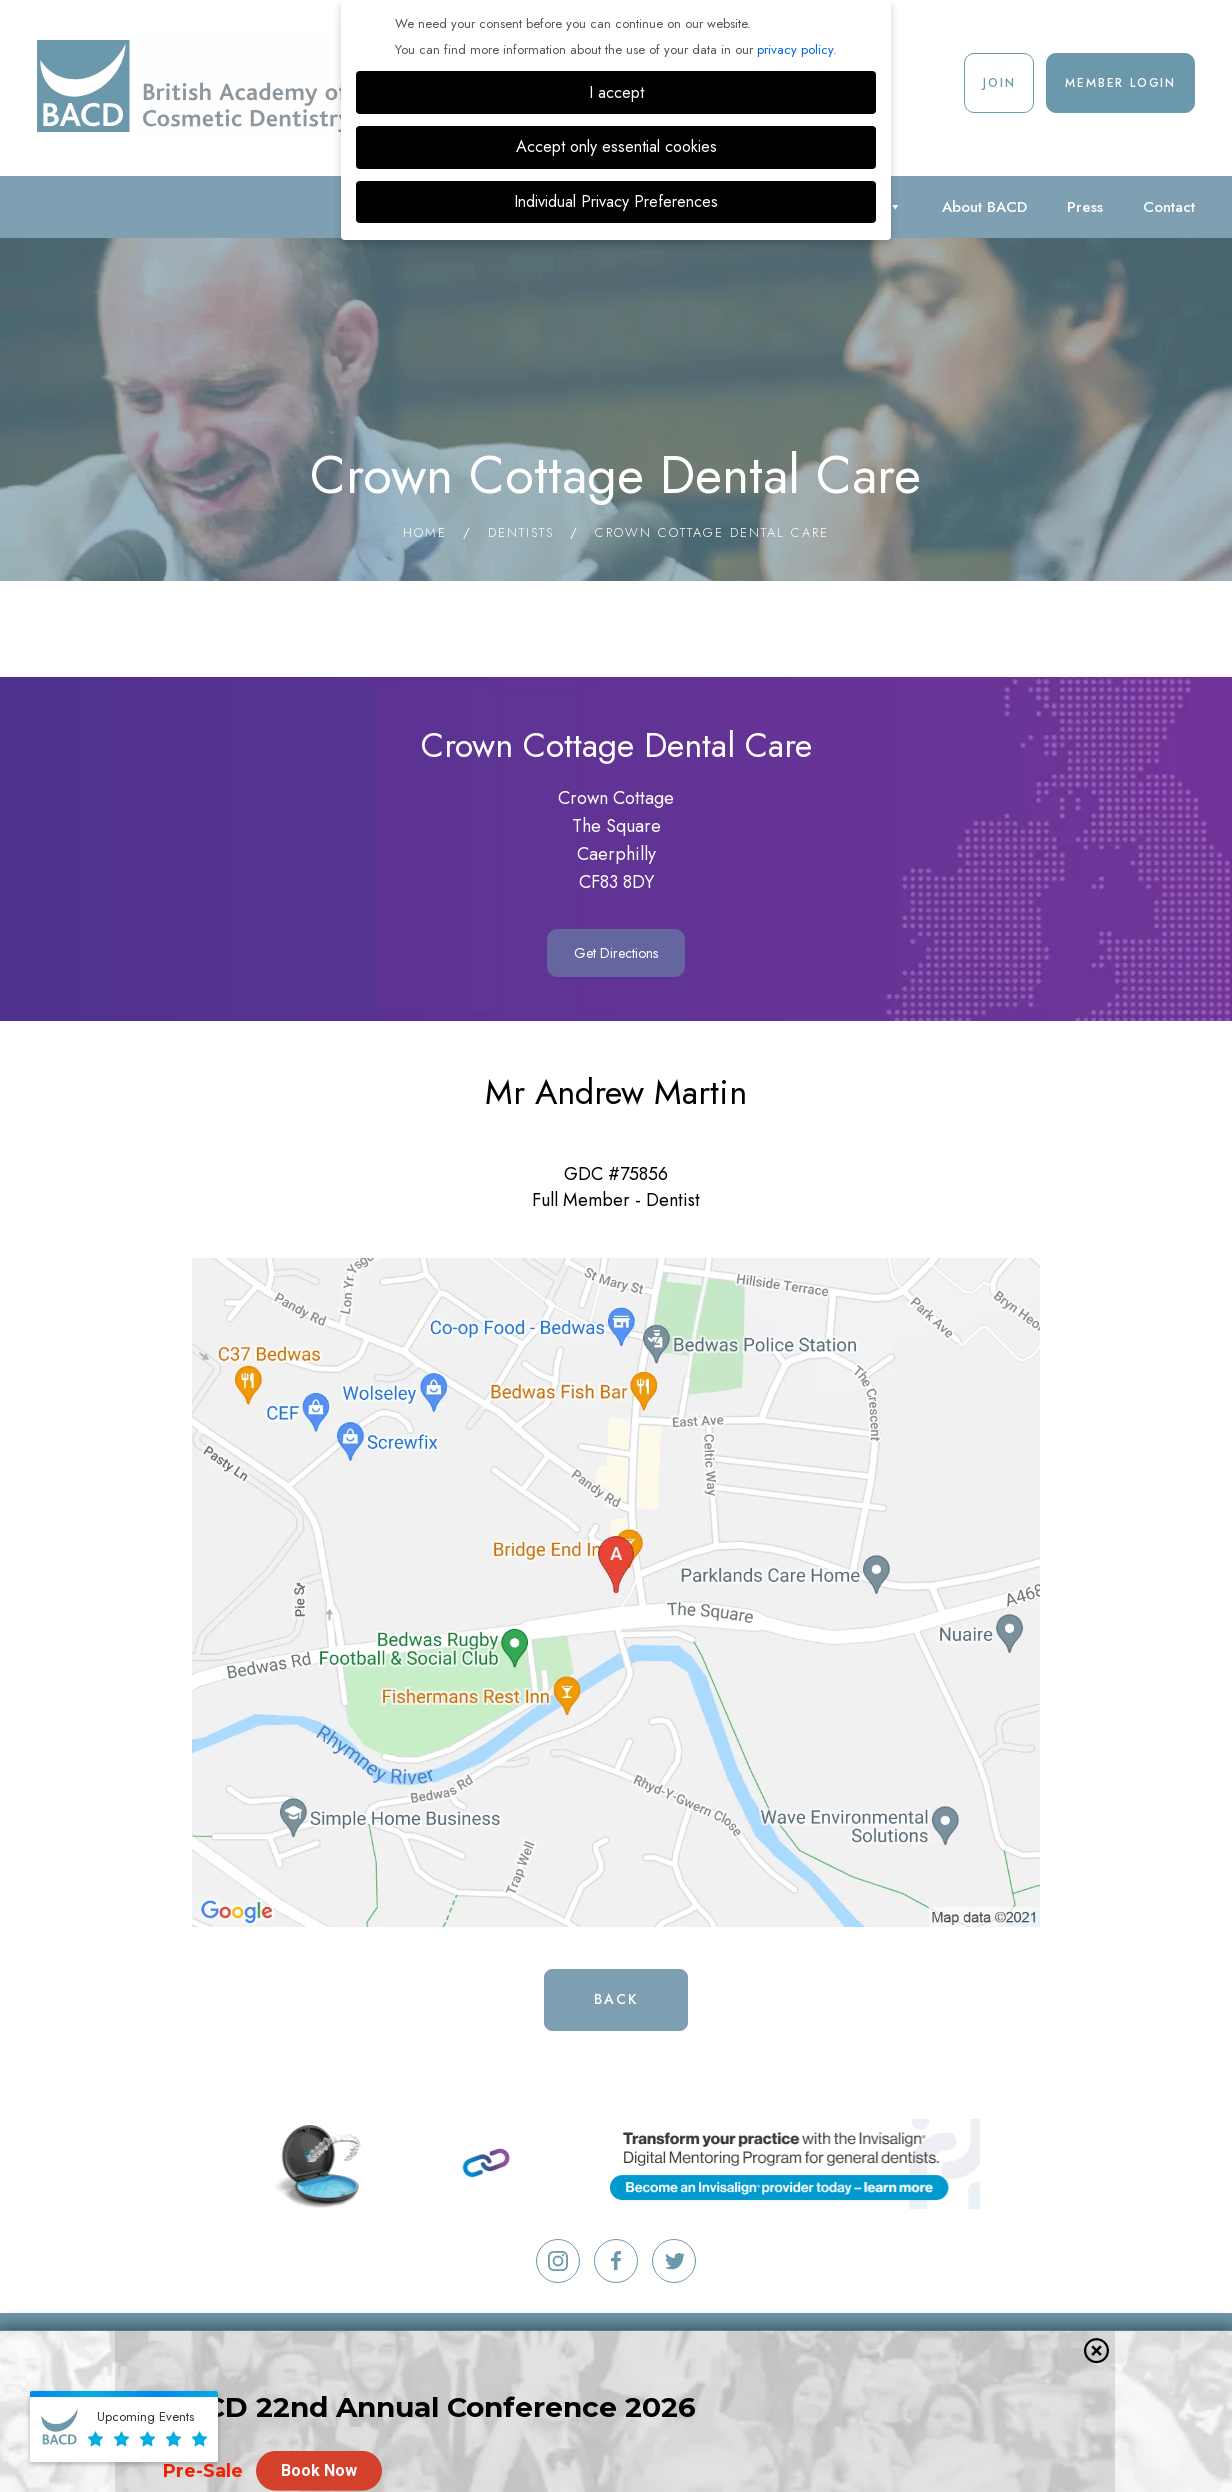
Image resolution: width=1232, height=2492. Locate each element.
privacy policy (795, 49)
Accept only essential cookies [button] (616, 146)
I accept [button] (616, 92)
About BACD (984, 207)
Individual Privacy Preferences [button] (616, 201)
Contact (1169, 207)
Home (425, 532)
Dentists (521, 532)
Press (1085, 207)
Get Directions (616, 953)
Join (999, 83)
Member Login (1120, 83)
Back (616, 1999)
